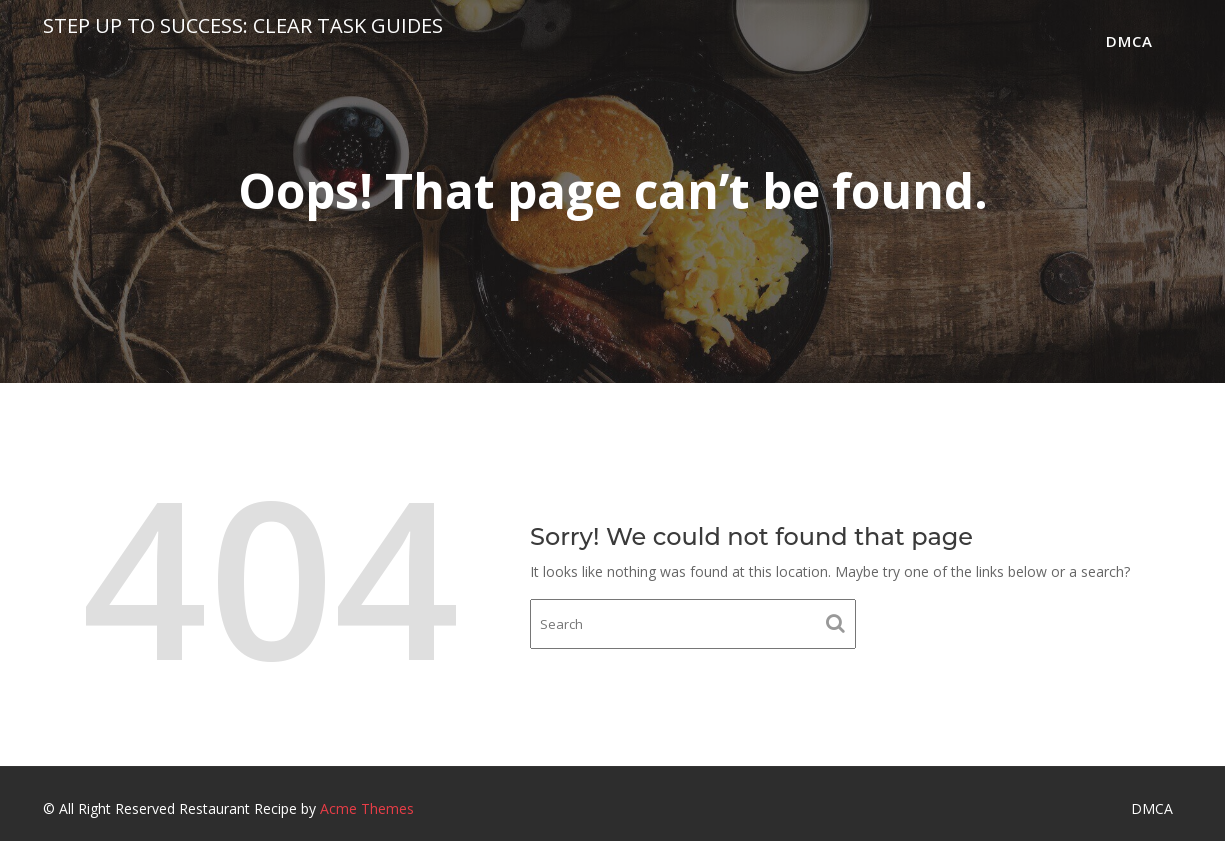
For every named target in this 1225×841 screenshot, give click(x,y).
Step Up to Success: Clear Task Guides (243, 25)
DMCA (1129, 41)
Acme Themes (367, 808)
